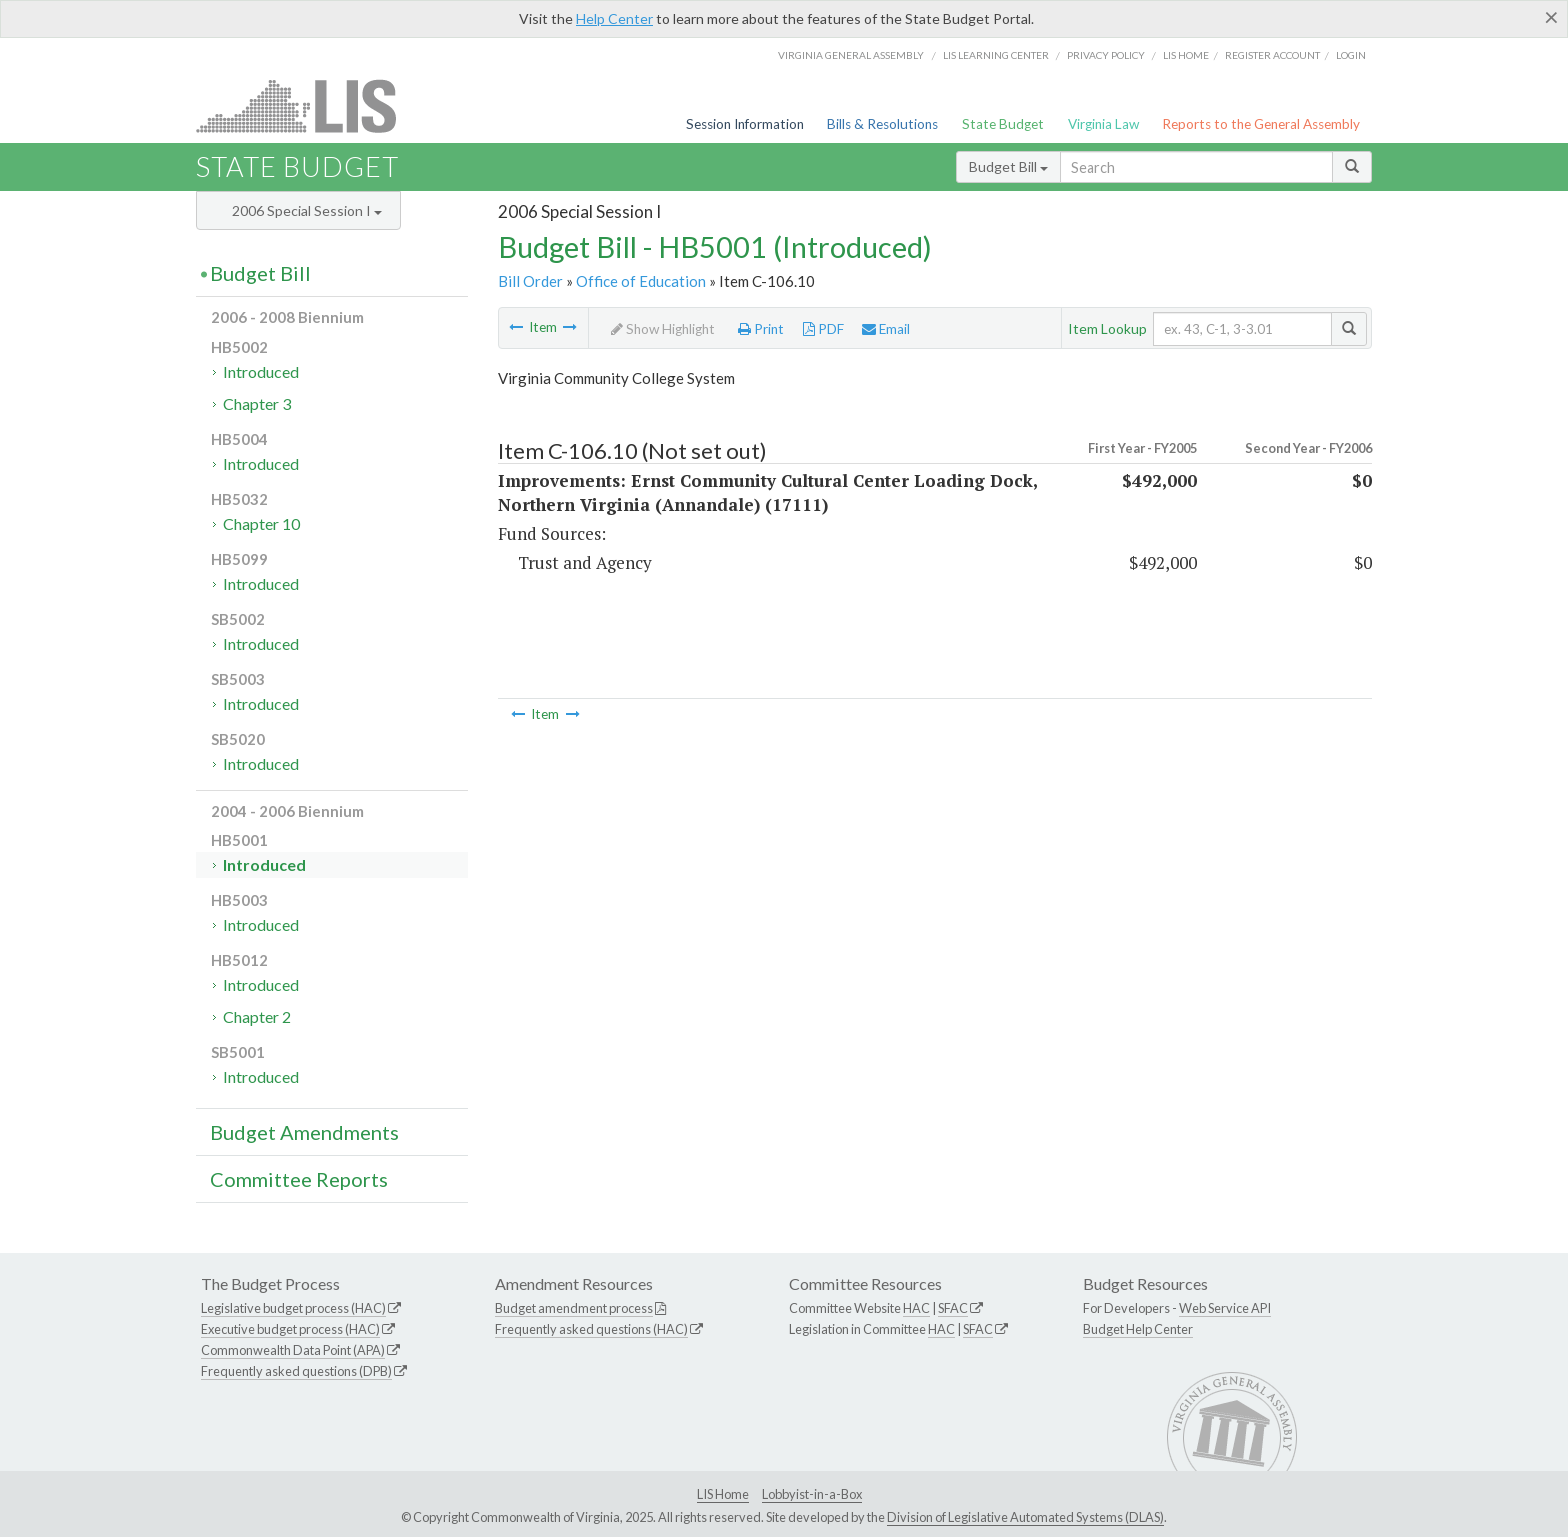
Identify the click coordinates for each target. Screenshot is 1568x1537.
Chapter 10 (261, 523)
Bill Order (530, 281)
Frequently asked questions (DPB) (296, 1371)
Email (886, 329)
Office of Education (641, 281)
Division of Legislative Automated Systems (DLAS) (1025, 1517)
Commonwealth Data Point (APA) (293, 1350)
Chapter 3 (257, 403)
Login (1351, 55)
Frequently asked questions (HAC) (591, 1329)
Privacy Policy (1106, 55)
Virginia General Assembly (851, 55)
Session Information (745, 124)
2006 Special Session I (307, 210)
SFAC (953, 1308)
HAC (916, 1308)
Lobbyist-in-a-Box (812, 1494)
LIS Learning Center (996, 55)
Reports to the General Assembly (1261, 124)
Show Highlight (663, 329)
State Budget (1003, 124)
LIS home (1186, 55)
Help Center (614, 18)
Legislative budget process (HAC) (293, 1308)
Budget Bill (1008, 166)
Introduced (261, 371)
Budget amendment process (574, 1308)
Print (761, 329)
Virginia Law (1103, 124)
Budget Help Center (1138, 1329)
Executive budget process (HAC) (290, 1329)
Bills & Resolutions (882, 124)
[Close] (1551, 17)
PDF (823, 329)
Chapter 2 (257, 1016)
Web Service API (1225, 1308)
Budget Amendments (304, 1132)
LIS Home (723, 1494)
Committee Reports (299, 1179)
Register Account (1272, 55)
